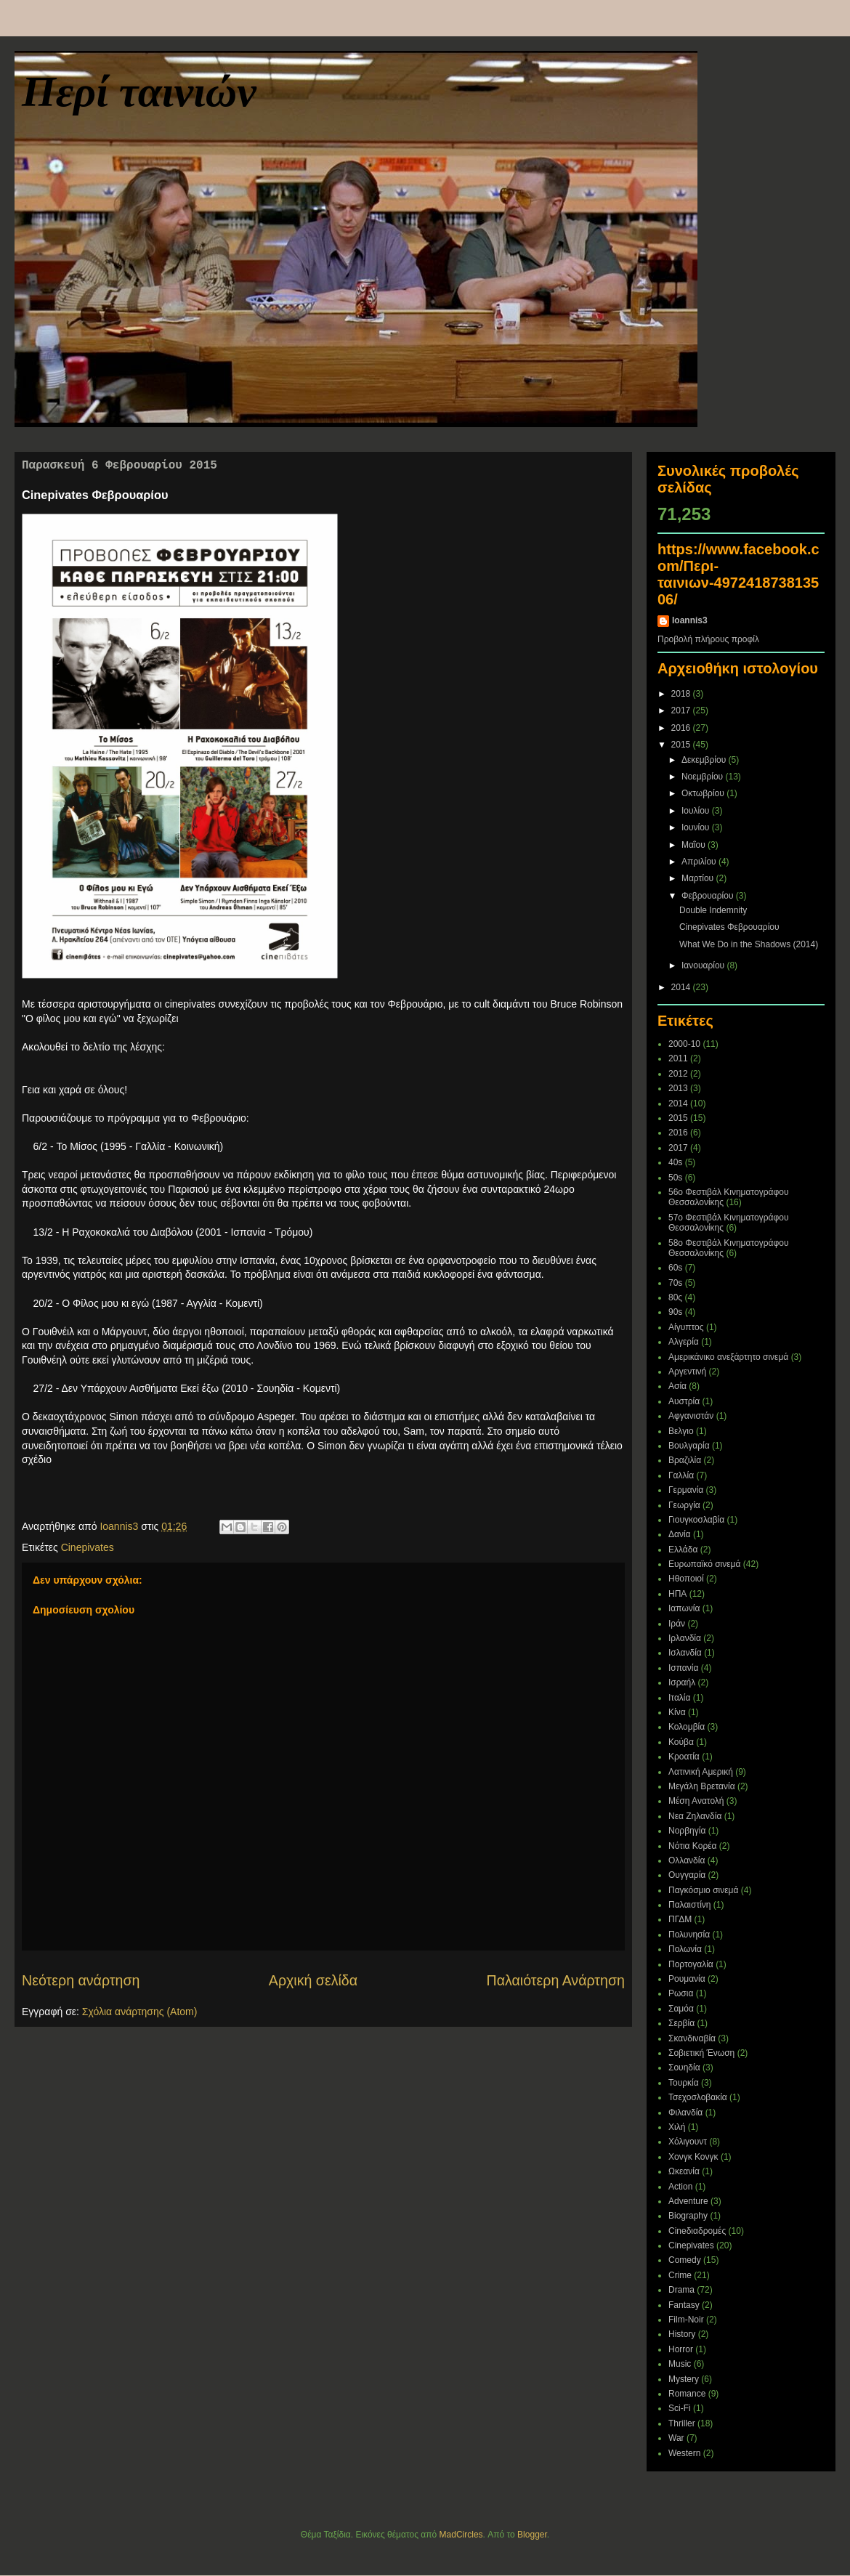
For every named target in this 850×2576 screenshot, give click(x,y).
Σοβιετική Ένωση (701, 2053)
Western (684, 2453)
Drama (681, 2290)
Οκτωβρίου (703, 793)
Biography (688, 2216)
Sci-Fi (679, 2408)
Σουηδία (684, 2067)
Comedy (684, 2260)
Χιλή (676, 2127)
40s (675, 1162)
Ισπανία (683, 1668)
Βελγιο (681, 1431)
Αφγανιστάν (690, 1416)
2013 (678, 1088)
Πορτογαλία (690, 1964)
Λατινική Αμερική (700, 1772)
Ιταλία (679, 1698)
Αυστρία (684, 1401)
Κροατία (684, 1756)
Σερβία (681, 2023)
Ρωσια (680, 1993)
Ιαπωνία (684, 1608)
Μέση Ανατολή (696, 1801)
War (676, 2438)
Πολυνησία (689, 1934)
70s (675, 1283)
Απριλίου (700, 861)
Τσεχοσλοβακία (697, 2097)
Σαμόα (681, 2009)
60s (675, 1268)
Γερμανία (685, 1490)
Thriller (681, 2423)
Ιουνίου (696, 827)
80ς (675, 1297)
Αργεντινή (687, 1371)
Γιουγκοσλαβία (696, 1520)
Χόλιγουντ (687, 2141)
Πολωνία (685, 1949)
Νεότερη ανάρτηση (80, 1980)
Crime (680, 2275)
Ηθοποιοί (686, 1578)
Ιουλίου (696, 811)
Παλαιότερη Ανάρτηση (556, 1980)
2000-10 (684, 1044)
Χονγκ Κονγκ (693, 2157)
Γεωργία (684, 1505)
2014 (682, 987)
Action (680, 2187)
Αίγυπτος (686, 1327)
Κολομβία (686, 1727)
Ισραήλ (681, 1682)
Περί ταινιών (139, 92)
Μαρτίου (698, 878)
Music (679, 2364)
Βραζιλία (684, 1460)
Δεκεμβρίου (705, 760)
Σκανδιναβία (692, 2038)
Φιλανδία (685, 2112)
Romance (686, 2394)
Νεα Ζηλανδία (694, 1816)
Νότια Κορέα (692, 1846)
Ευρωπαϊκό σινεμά (704, 1564)
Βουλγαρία (689, 1446)
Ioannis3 (690, 620)
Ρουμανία (686, 1979)
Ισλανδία (685, 1653)
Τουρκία (683, 2083)
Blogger (532, 2535)
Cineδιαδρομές (697, 2231)
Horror (680, 2349)
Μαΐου (694, 845)
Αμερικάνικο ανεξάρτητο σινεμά (728, 1357)
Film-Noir (686, 2319)
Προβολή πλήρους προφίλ (708, 639)
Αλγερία (683, 1342)
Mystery (683, 2379)
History (681, 2334)
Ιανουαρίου (704, 965)
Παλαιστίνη (689, 1905)
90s (675, 1312)
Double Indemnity (713, 910)
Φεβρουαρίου (708, 896)
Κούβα (681, 1742)
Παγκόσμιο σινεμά (703, 1890)
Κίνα (677, 1712)
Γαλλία (681, 1475)
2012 (678, 1074)
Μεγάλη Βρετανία (701, 1786)
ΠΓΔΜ (680, 1919)
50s (675, 1177)
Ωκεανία (684, 2171)
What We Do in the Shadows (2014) (748, 944)
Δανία (679, 1534)
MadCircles (461, 2535)
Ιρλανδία (684, 1638)
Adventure (688, 2201)
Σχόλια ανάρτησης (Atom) (140, 2011)
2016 (682, 728)
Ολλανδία (686, 1860)
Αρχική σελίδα (313, 1980)
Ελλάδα (682, 1549)
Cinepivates (87, 1547)
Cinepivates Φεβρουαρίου (729, 927)
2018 (682, 694)
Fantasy (684, 2305)
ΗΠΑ (677, 1594)
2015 (682, 745)
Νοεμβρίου (703, 776)
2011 (678, 1058)
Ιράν (676, 1624)
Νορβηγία (686, 1831)
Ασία (677, 1386)
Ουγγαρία (686, 1875)
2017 (682, 710)
